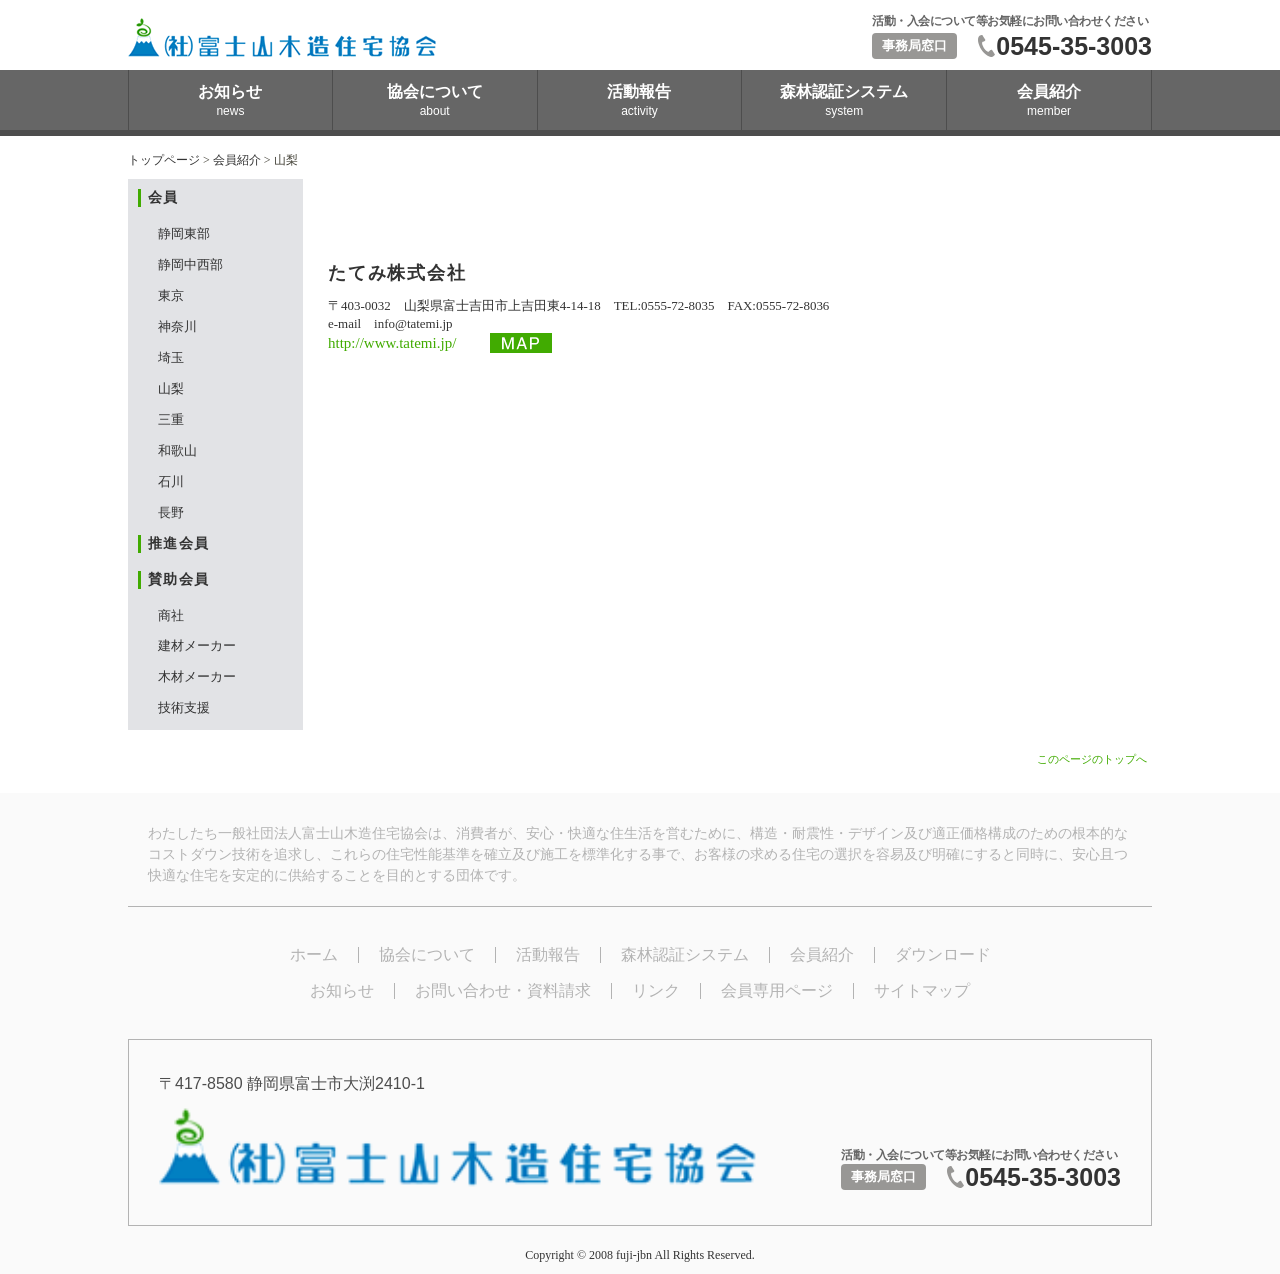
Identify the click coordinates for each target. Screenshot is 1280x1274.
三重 (171, 419)
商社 (171, 615)
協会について (427, 954)
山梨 (171, 388)
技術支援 (184, 707)
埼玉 (171, 357)
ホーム (314, 954)
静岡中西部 (190, 264)
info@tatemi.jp (413, 323)
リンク (656, 990)
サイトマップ (922, 990)
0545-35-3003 (1074, 46)
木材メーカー (197, 676)
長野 (171, 512)
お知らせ (342, 990)
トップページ (164, 160)
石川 (171, 481)
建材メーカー (197, 645)
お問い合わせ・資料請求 (503, 990)
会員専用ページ (777, 990)
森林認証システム (685, 954)
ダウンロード (943, 954)
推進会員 (179, 543)
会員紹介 (237, 160)
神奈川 (177, 326)
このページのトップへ (1092, 759)
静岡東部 (184, 233)
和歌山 (177, 450)
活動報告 (548, 954)
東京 (171, 295)
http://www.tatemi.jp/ (392, 343)
